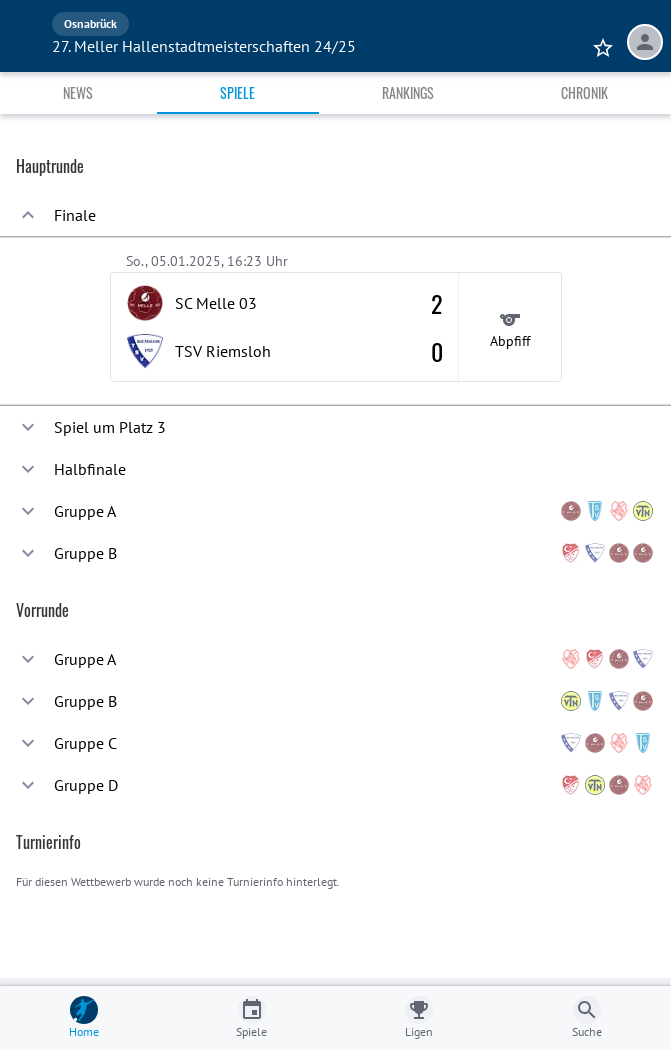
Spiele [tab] (237, 92)
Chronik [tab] (584, 92)
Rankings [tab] (408, 92)
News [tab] (78, 92)
